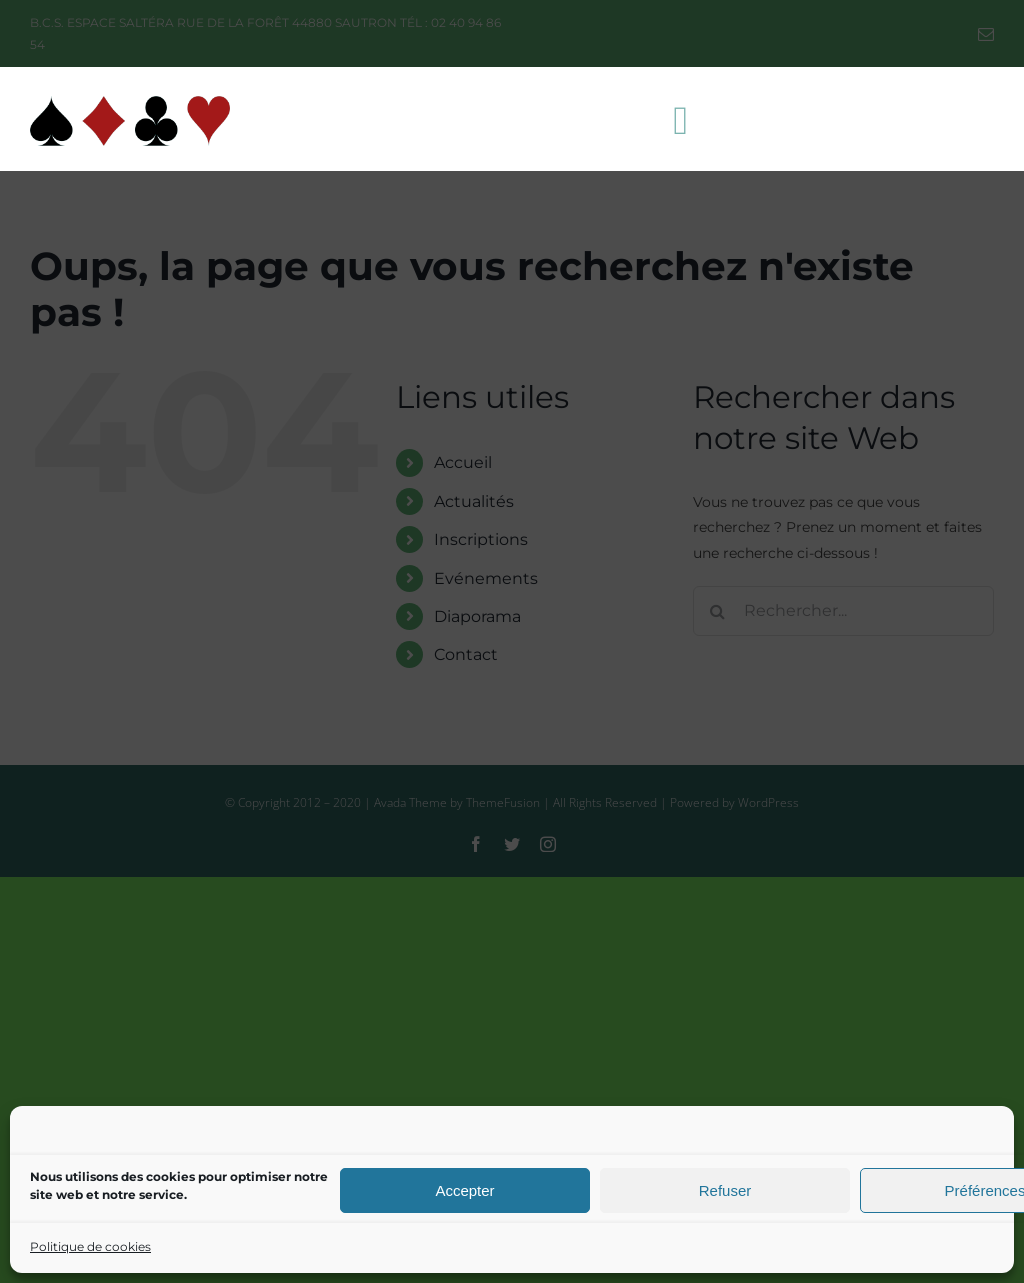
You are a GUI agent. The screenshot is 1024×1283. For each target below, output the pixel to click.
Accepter (464, 1190)
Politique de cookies (90, 1246)
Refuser (725, 1190)
